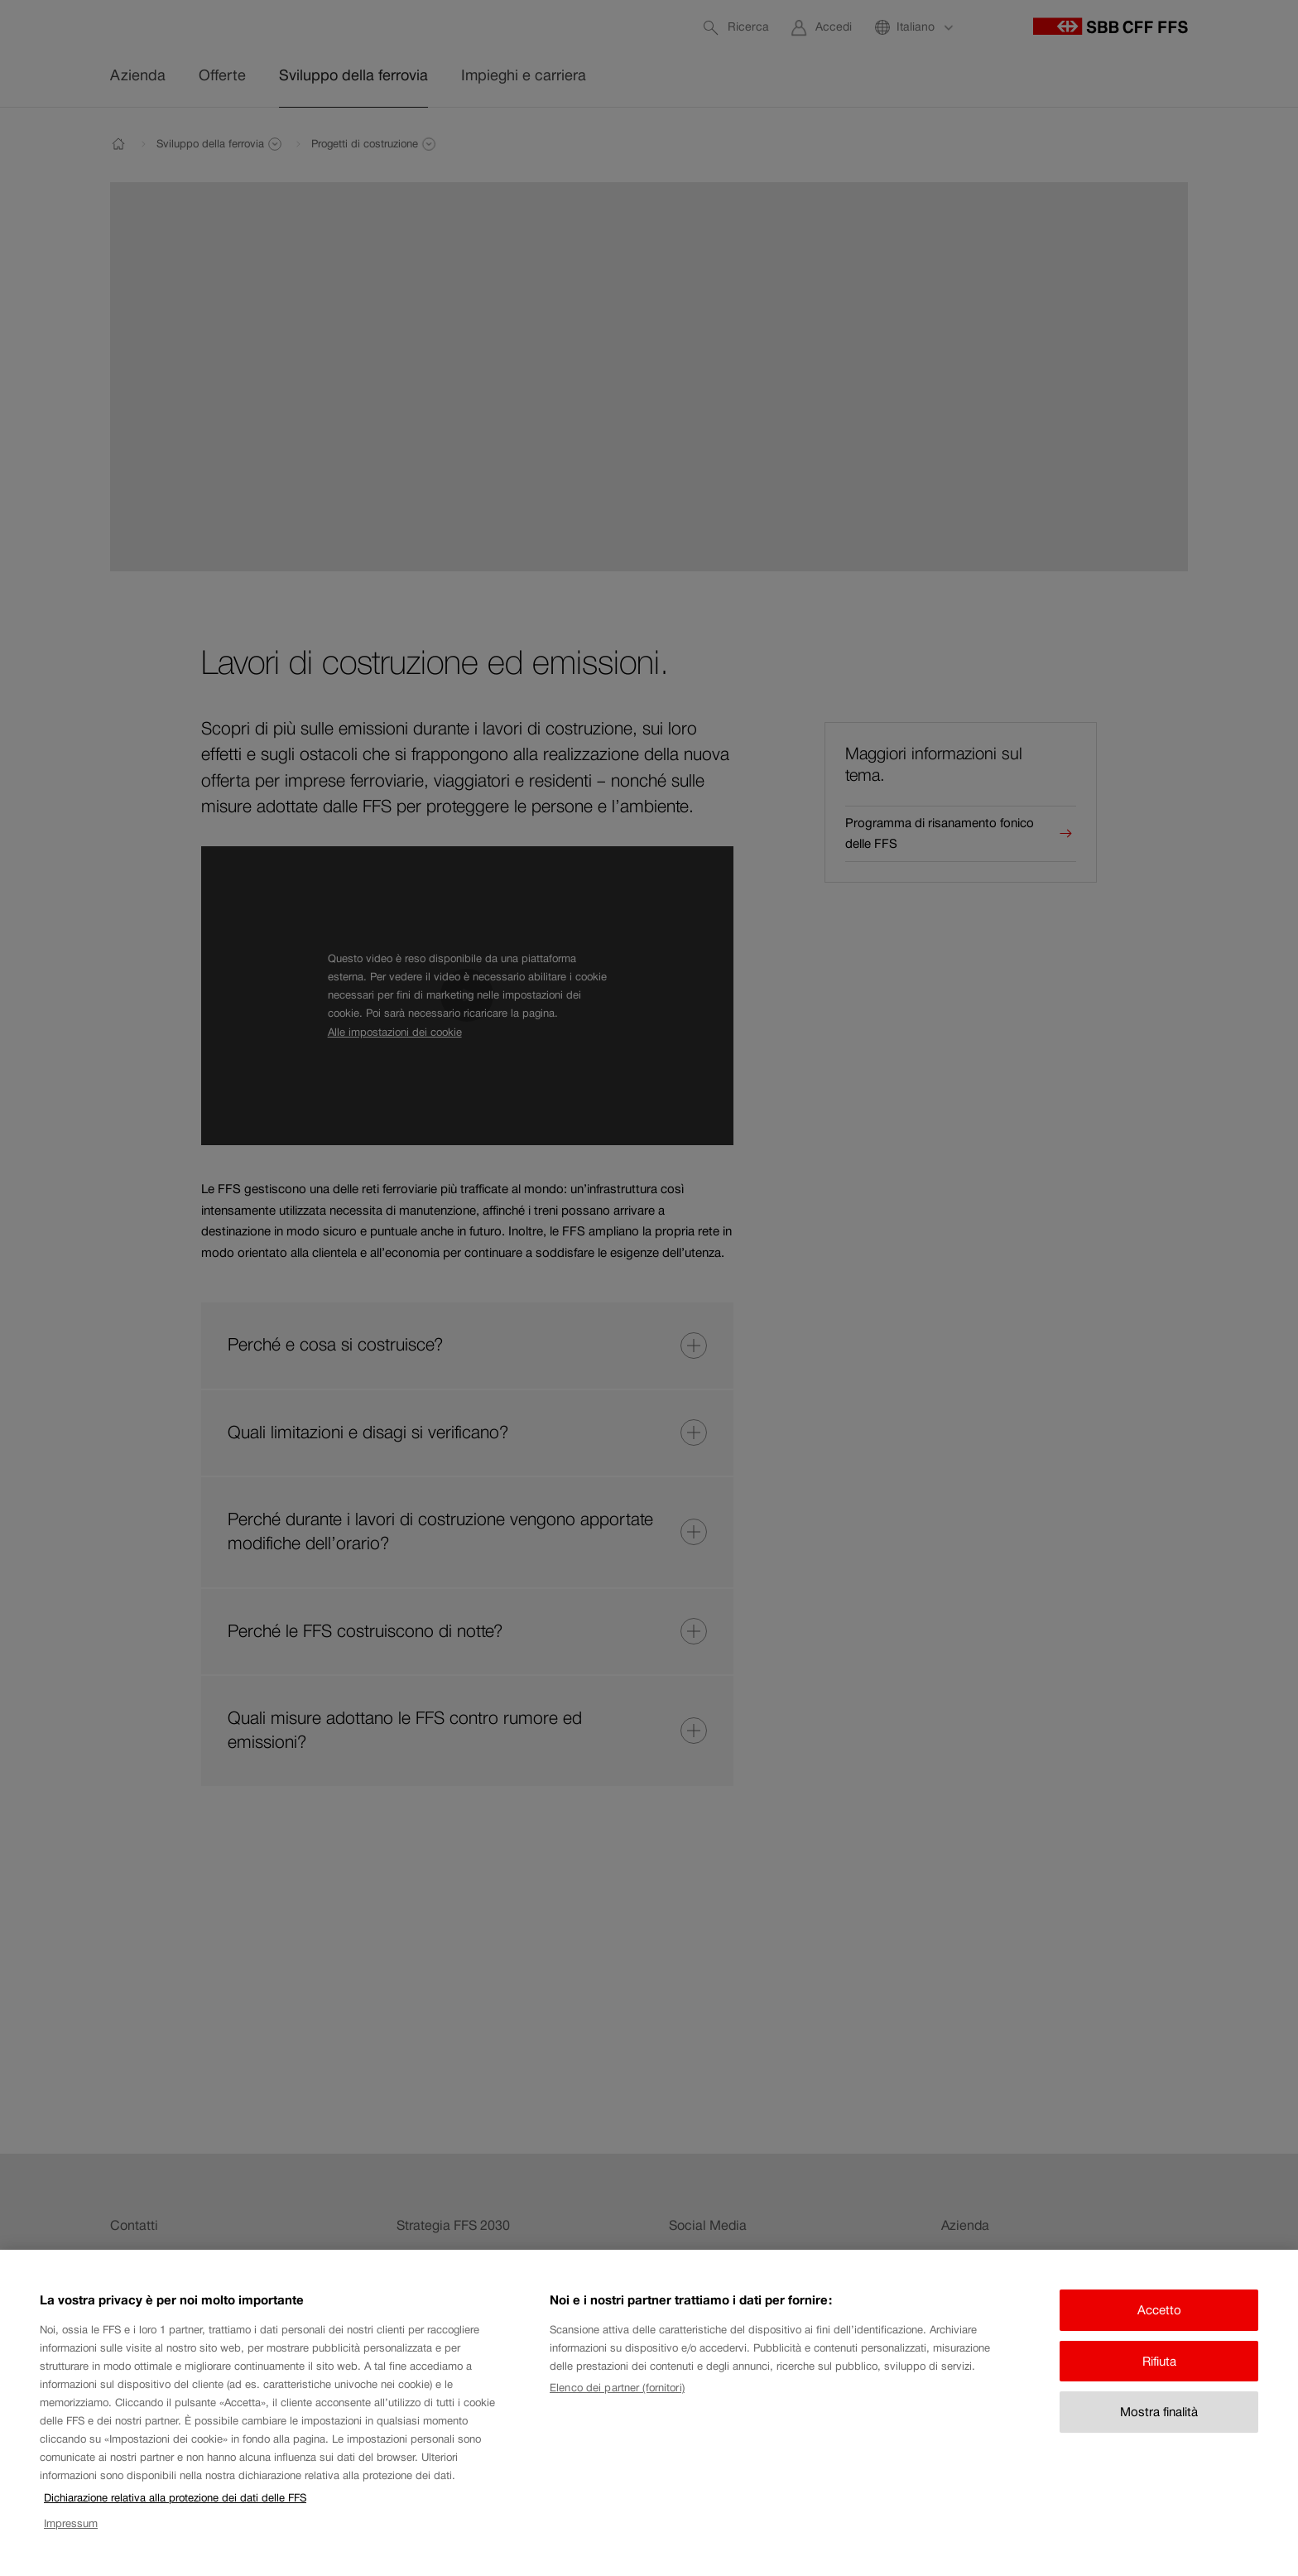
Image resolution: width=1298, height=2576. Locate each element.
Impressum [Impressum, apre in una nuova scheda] (71, 2541)
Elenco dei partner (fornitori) (617, 2406)
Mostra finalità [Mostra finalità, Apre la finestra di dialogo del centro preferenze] (1159, 2429)
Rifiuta (1159, 2378)
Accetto (1159, 2327)
